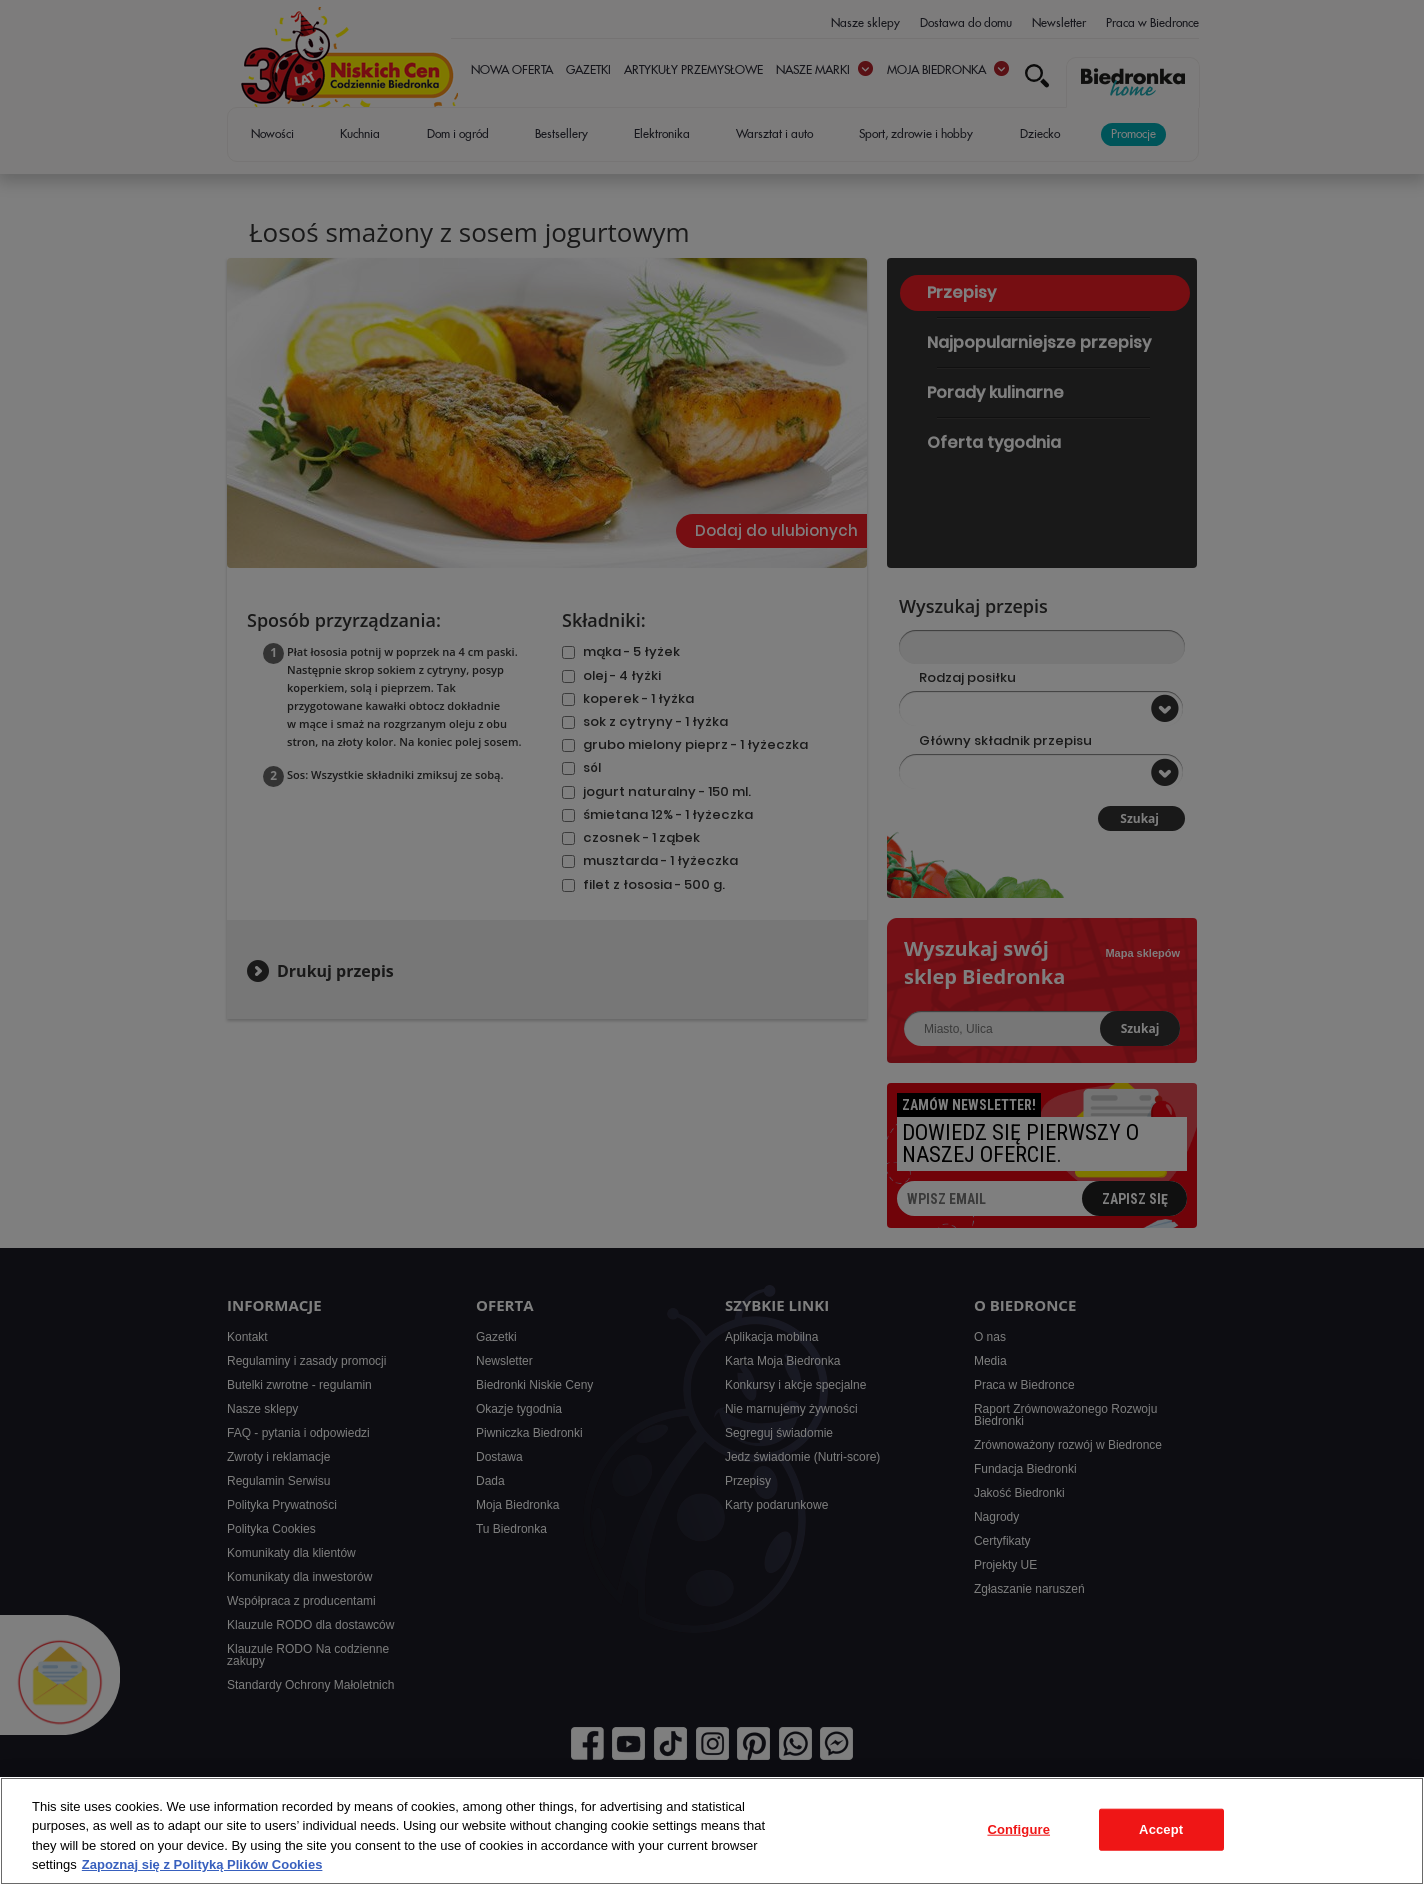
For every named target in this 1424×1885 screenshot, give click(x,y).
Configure (1018, 1829)
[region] (712, 1831)
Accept (1161, 1829)
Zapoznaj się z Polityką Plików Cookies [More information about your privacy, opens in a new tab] (202, 1864)
